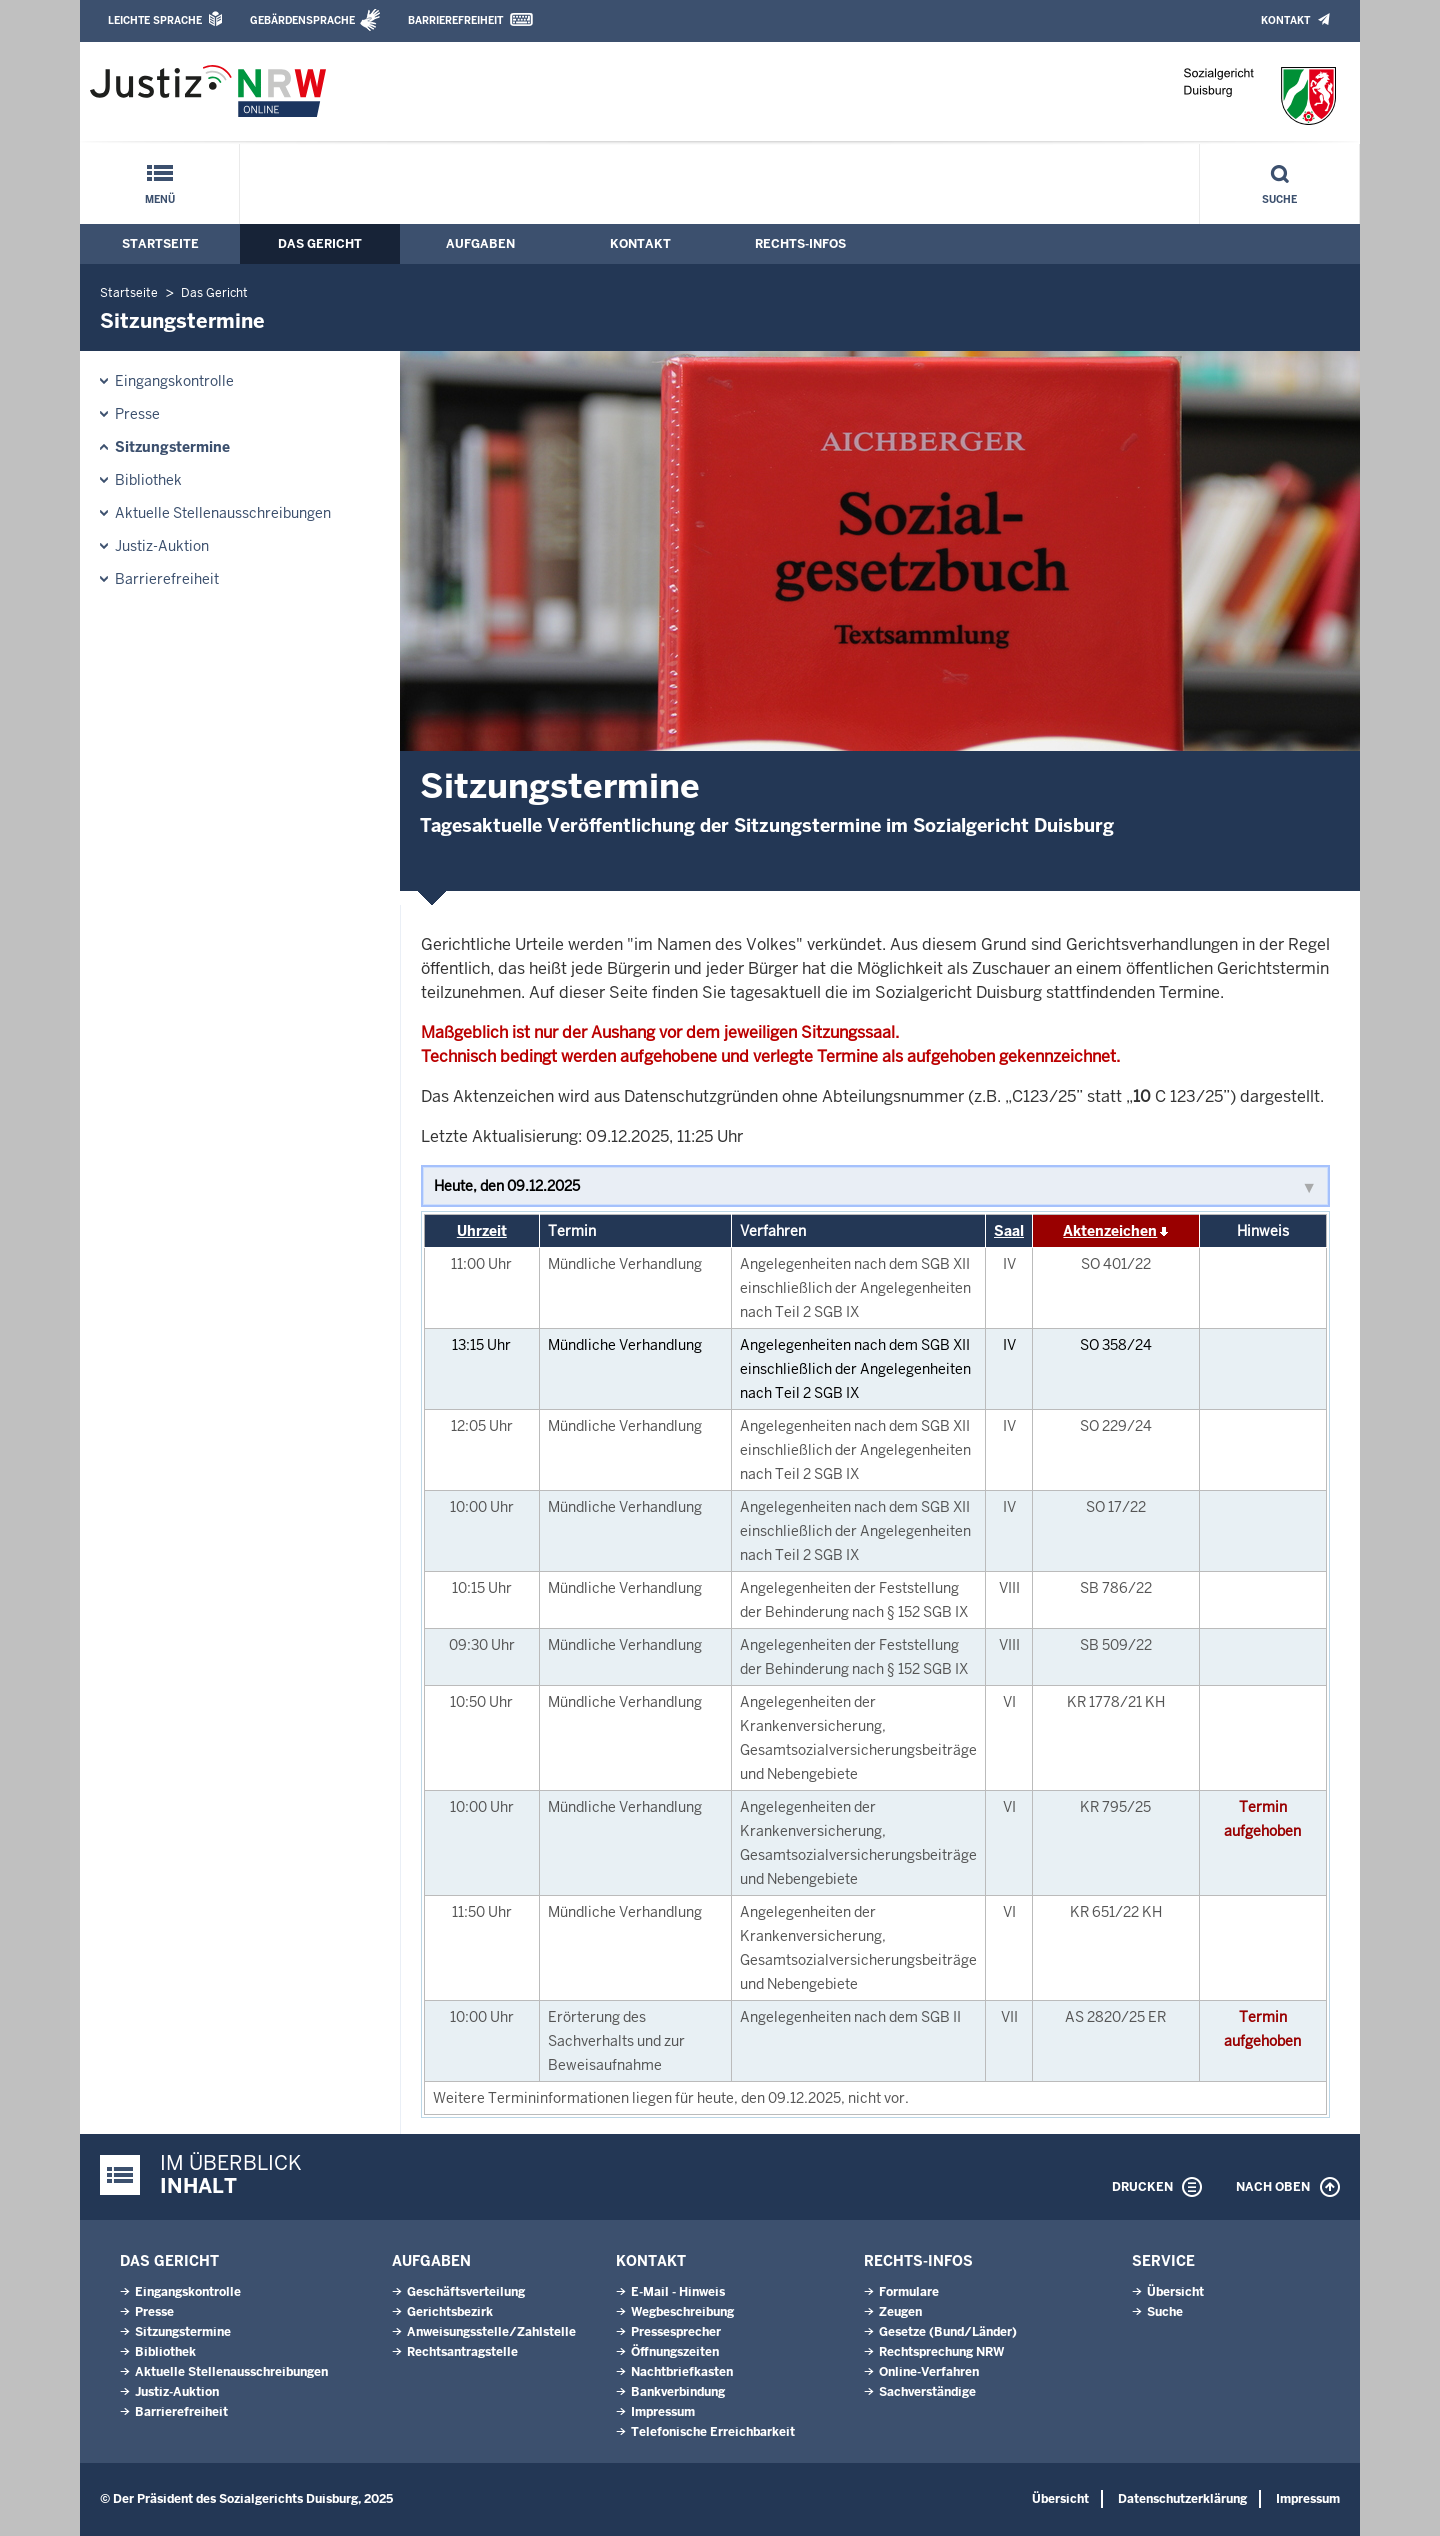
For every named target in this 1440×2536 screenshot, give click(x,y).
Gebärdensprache (302, 20)
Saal (1009, 1231)
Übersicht (1175, 2292)
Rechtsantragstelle (462, 2352)
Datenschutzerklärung (1182, 2499)
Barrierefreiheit (455, 20)
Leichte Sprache (155, 20)
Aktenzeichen (1110, 1231)
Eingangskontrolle (174, 381)
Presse (137, 414)
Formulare (909, 2292)
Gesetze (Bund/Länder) (948, 2332)
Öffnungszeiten (675, 2352)
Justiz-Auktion (162, 546)
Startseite (160, 244)
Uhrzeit (482, 1231)
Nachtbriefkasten (682, 2372)
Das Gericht (320, 244)
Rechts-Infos (800, 244)
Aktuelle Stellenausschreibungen (223, 513)
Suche (1279, 199)
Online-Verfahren (929, 2372)
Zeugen (900, 2312)
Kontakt (1285, 20)
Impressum (663, 2412)
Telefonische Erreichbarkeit (713, 2432)
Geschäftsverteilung (466, 2292)
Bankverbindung (678, 2392)
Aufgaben (480, 244)
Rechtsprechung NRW (941, 2352)
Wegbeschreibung (682, 2312)
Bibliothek (148, 480)
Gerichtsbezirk (450, 2312)
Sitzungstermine (172, 447)
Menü (160, 199)
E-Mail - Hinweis (678, 2292)
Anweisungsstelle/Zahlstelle (491, 2332)
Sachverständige (927, 2392)
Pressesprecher (676, 2332)
